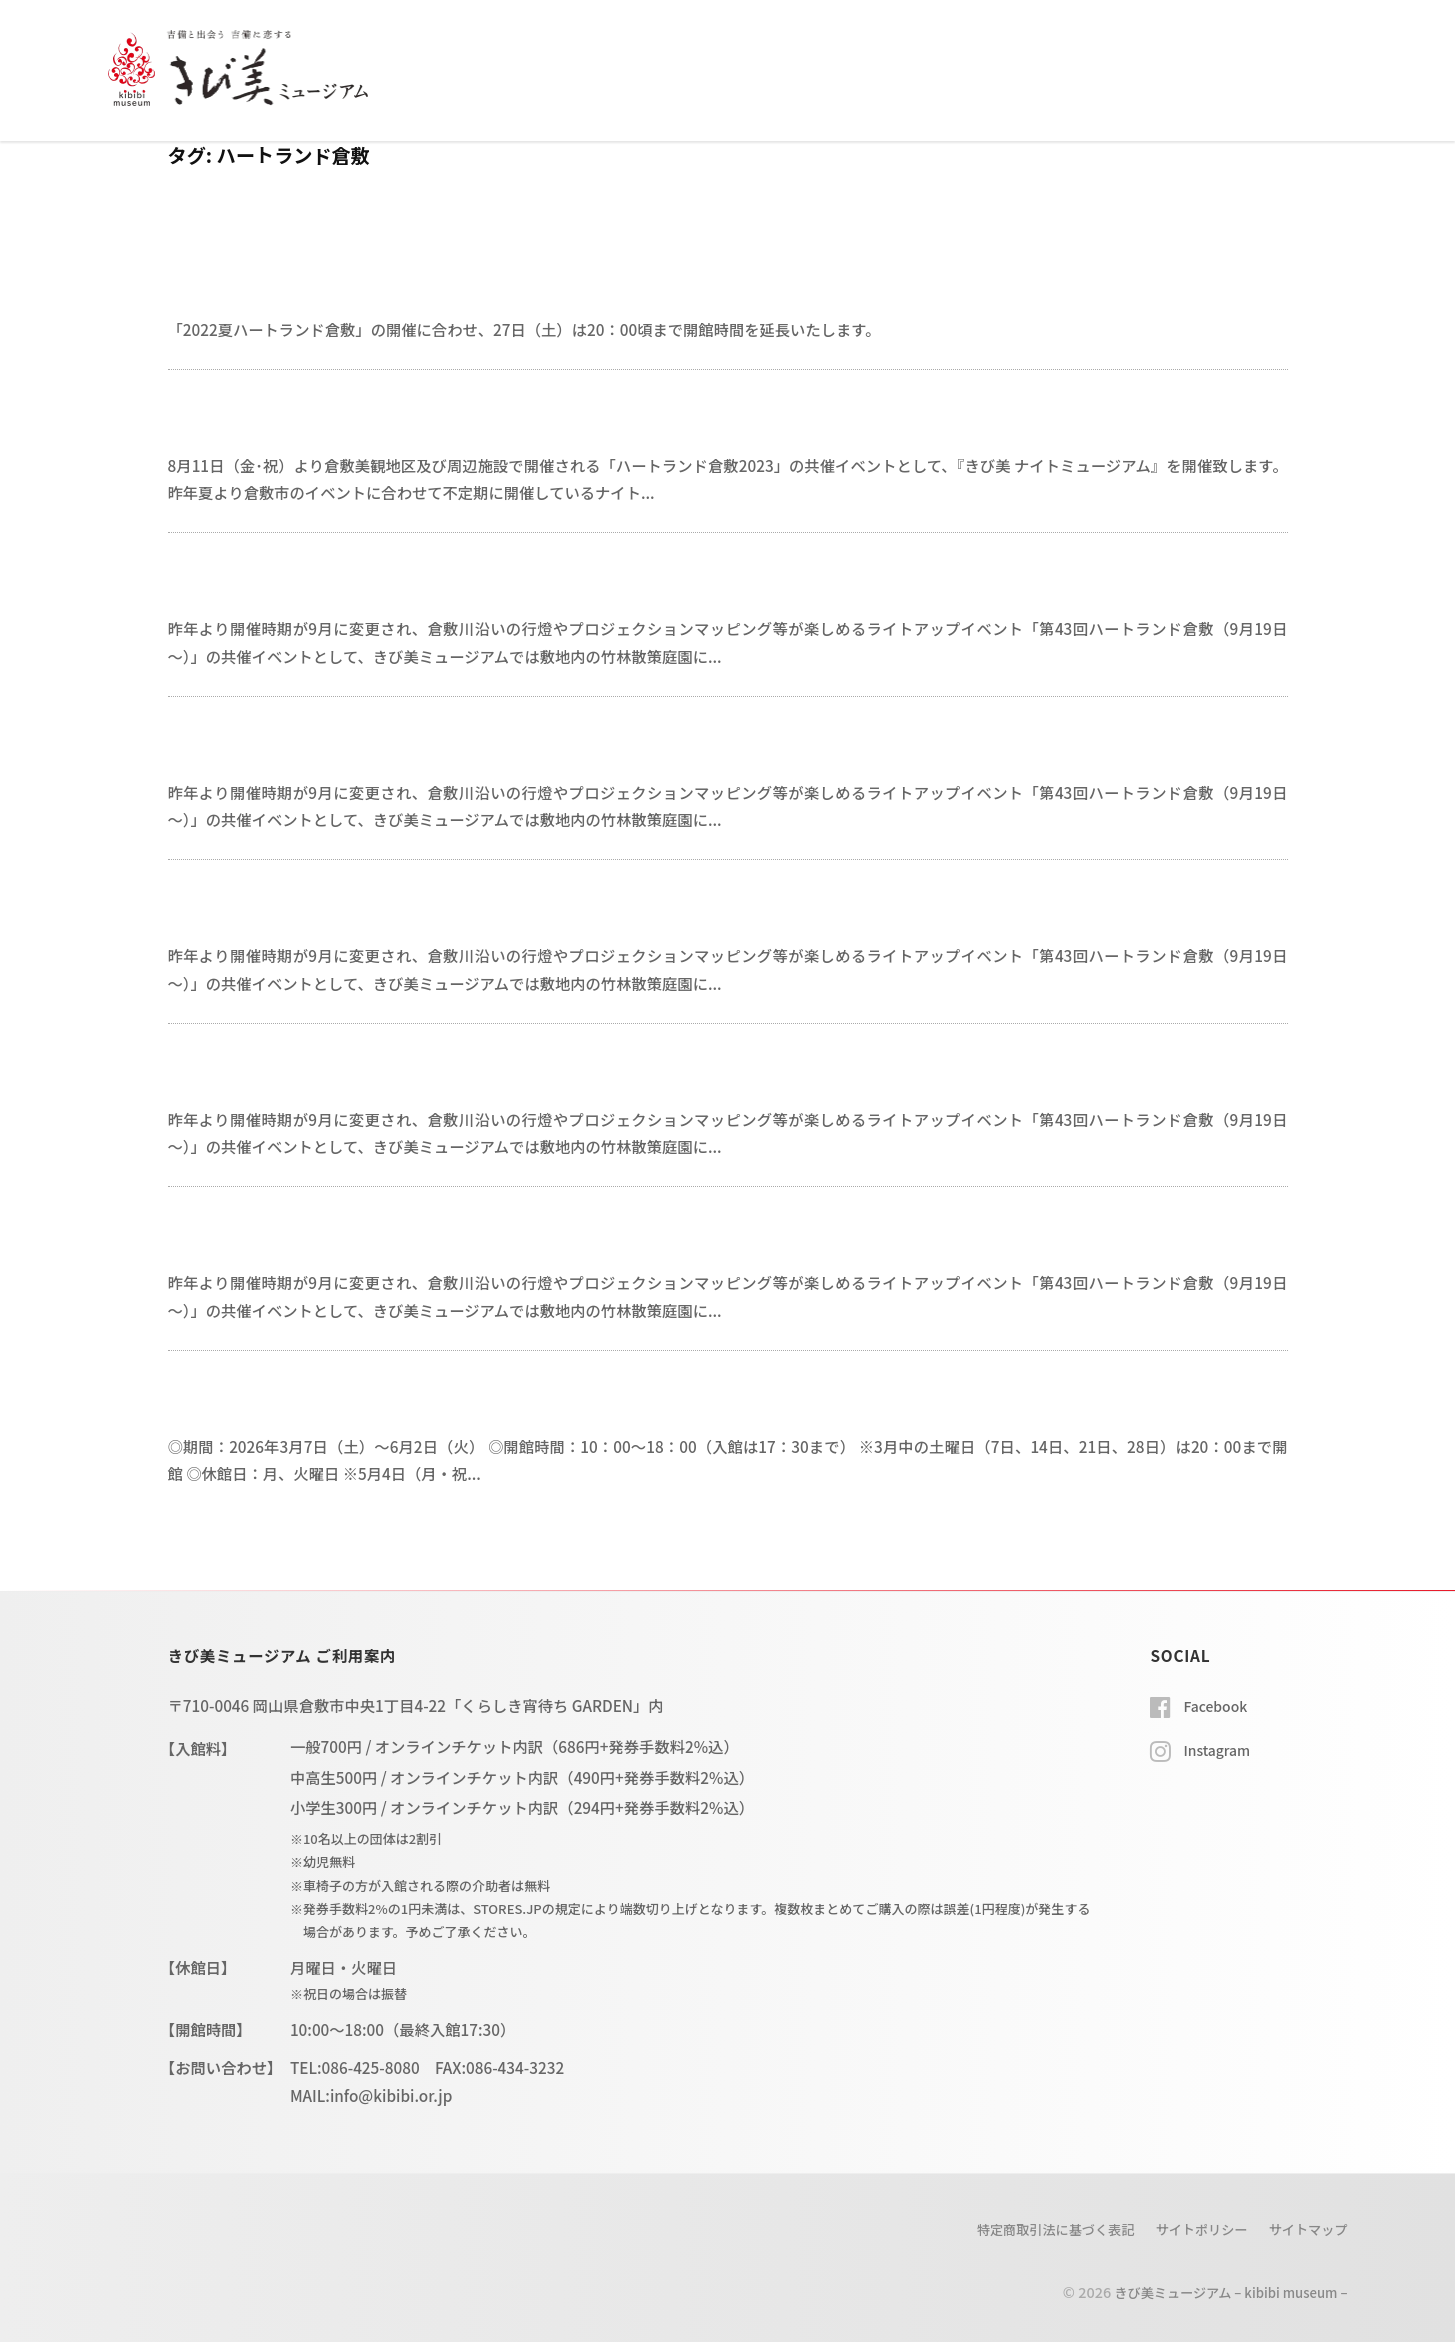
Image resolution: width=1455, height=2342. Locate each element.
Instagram (1219, 1748)
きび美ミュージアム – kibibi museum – (1219, 2290)
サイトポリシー (1189, 2228)
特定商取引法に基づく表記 (1030, 2228)
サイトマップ (1304, 2228)
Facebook (1218, 1705)
